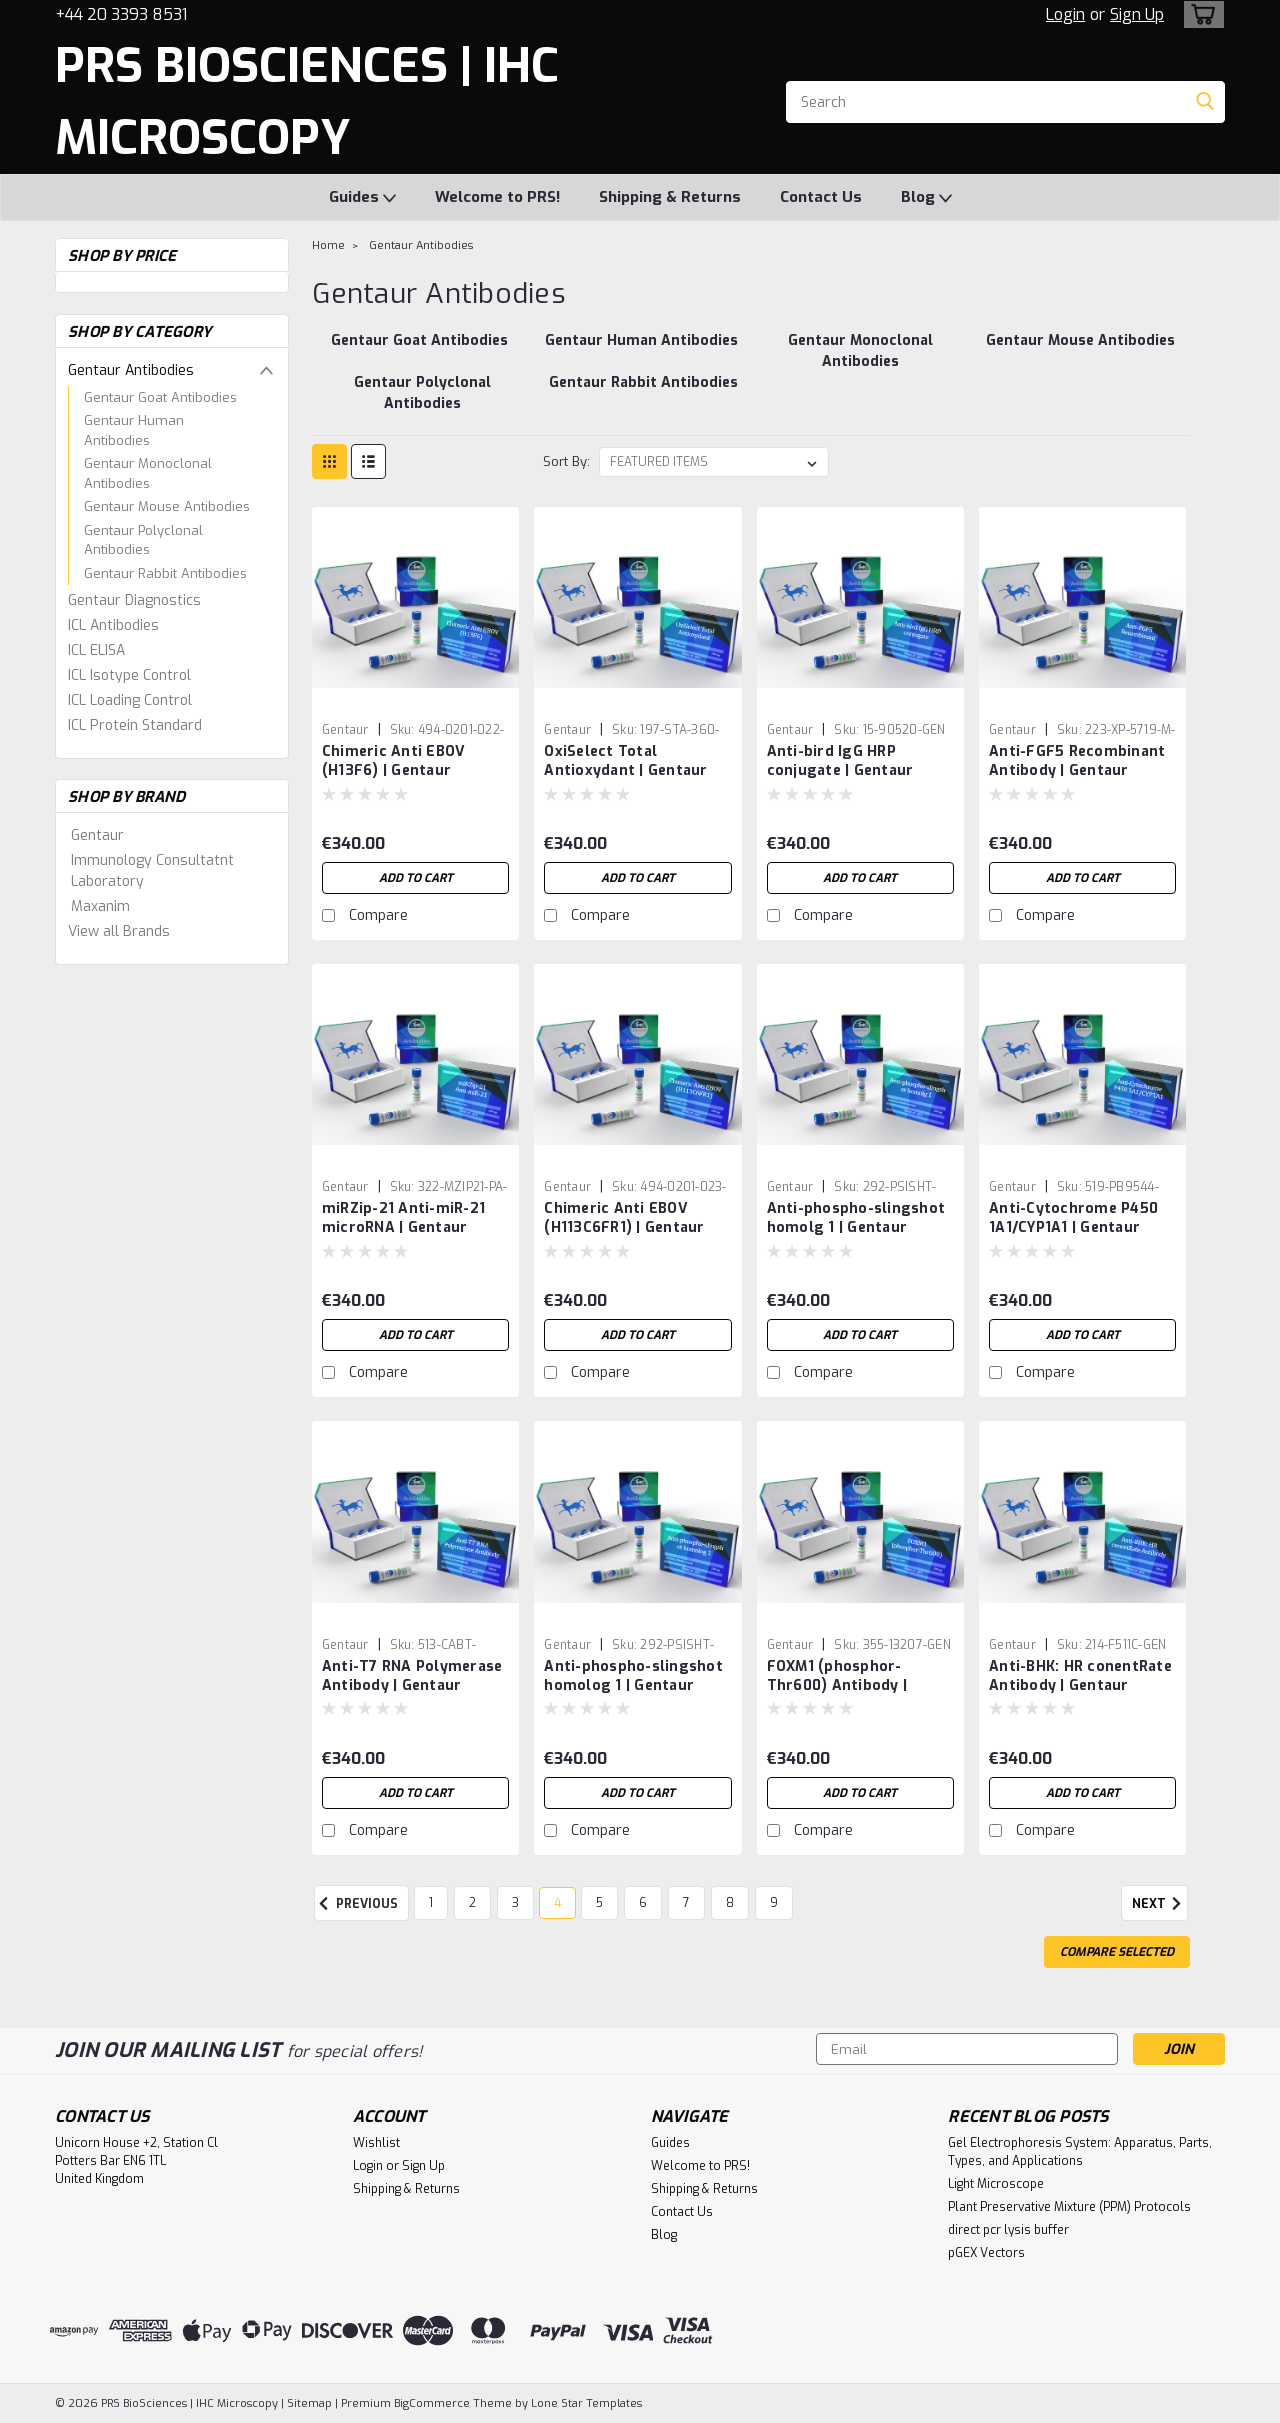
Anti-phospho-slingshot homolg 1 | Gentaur (856, 1218)
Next (1160, 1904)
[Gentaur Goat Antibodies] (419, 351)
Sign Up (1137, 14)
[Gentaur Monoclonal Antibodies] (860, 351)
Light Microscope (996, 2184)
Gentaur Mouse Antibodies (167, 506)
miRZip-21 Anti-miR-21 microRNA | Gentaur (403, 1218)
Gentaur (97, 835)
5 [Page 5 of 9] (599, 1903)
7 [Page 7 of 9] (686, 1903)
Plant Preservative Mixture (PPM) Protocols (1069, 2207)
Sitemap (309, 2403)
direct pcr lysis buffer (1008, 2230)
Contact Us (821, 197)
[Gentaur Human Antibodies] (641, 351)
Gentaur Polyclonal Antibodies (143, 540)
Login (1065, 14)
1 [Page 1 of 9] (431, 1903)
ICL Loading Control (130, 700)
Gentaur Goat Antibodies (160, 397)
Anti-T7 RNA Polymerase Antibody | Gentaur (412, 1676)
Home (328, 245)
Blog (926, 198)
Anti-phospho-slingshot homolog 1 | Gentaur (633, 1676)
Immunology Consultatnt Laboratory (152, 871)
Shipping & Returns (670, 197)
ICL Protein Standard (135, 725)
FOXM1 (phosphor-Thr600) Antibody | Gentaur (837, 1685)
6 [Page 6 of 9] (643, 1903)
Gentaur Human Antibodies (134, 430)
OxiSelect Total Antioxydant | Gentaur (625, 761)
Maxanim (100, 906)
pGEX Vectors (986, 2253)
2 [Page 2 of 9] (472, 1903)
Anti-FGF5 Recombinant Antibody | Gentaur (1077, 761)
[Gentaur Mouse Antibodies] (1080, 351)
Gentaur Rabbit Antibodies (165, 573)
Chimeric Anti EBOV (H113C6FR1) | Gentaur (624, 1218)
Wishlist (376, 2143)
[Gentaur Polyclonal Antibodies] (421, 393)
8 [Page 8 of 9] (730, 1903)
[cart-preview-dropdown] (1199, 14)
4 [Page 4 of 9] (557, 1903)
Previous (356, 1904)
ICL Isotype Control (129, 675)
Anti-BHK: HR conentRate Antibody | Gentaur (1080, 1676)
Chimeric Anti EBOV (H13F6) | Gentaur (394, 761)
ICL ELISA (96, 650)
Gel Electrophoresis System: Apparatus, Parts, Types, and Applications (1080, 2152)
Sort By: (566, 461)
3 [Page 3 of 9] (515, 1903)
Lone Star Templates (586, 2403)
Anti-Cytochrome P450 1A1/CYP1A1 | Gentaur (1073, 1218)
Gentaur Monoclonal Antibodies (148, 473)
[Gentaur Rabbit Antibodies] (644, 393)
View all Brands (119, 931)
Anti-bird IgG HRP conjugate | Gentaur (840, 761)
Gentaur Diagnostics (134, 600)
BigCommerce (432, 2403)
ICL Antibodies (113, 625)
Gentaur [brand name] (345, 730)
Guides (362, 198)
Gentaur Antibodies (131, 370)
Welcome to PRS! (497, 197)
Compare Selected (1117, 1952)
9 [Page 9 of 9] (774, 1903)
